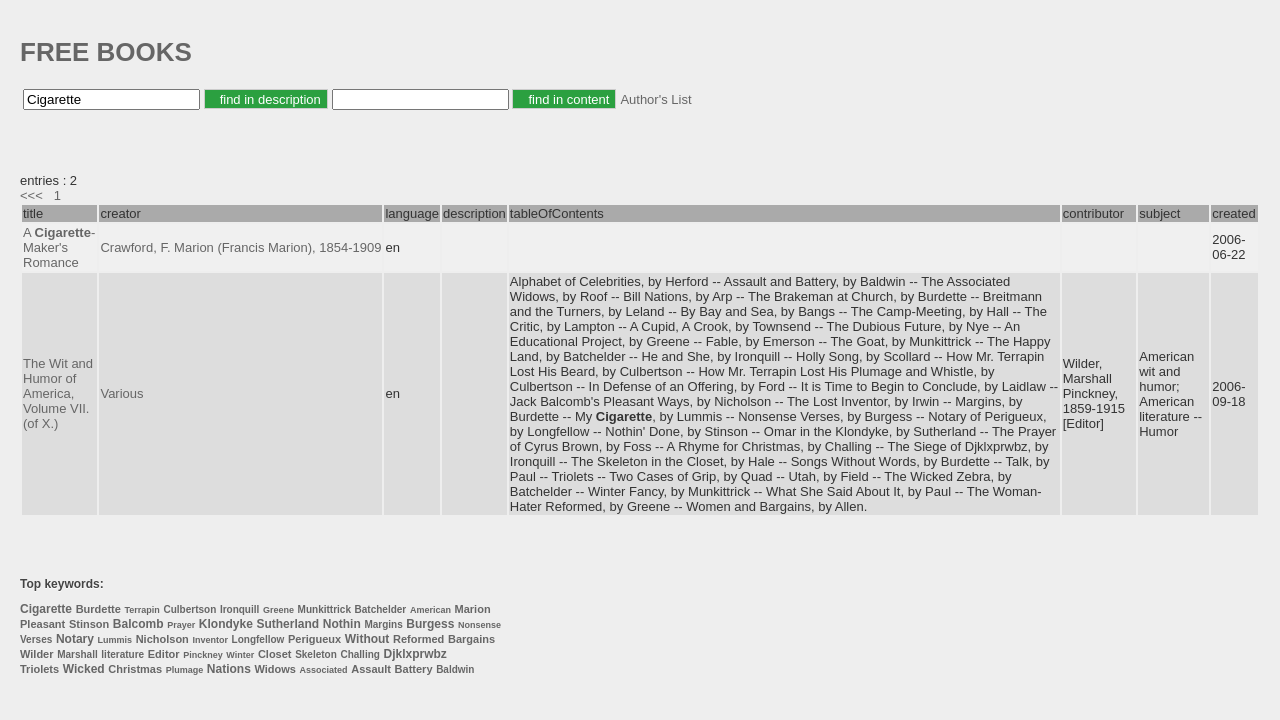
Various (121, 393)
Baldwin (455, 669)
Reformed (418, 639)
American (430, 610)
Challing (359, 654)
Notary (75, 639)
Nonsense (479, 625)
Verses (36, 639)
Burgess (430, 624)
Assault (371, 669)
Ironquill (239, 609)
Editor (164, 654)
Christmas (135, 669)
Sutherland (287, 624)
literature (122, 654)
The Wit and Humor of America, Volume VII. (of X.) (58, 393)
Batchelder (381, 609)
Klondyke (226, 624)
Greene (278, 610)
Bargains (471, 639)
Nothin (342, 624)
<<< (31, 195)
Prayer (181, 625)
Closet (275, 654)
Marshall (77, 654)
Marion (473, 609)
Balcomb (138, 624)
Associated (324, 670)
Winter (240, 655)
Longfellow (258, 639)
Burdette (98, 609)
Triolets (39, 669)
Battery (414, 669)
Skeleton (316, 654)
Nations (229, 669)
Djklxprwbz (415, 654)
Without (367, 639)
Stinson (89, 624)
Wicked (84, 669)
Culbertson (189, 609)
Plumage (185, 670)
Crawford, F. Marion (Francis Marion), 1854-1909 (240, 247)
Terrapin (142, 610)
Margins (383, 624)
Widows (274, 669)
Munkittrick (324, 609)
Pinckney (203, 655)
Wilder (37, 654)
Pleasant (42, 624)
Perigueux (314, 639)
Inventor (210, 640)
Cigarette (46, 609)
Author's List (655, 99)
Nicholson (162, 639)
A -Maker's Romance (59, 247)
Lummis (115, 640)
